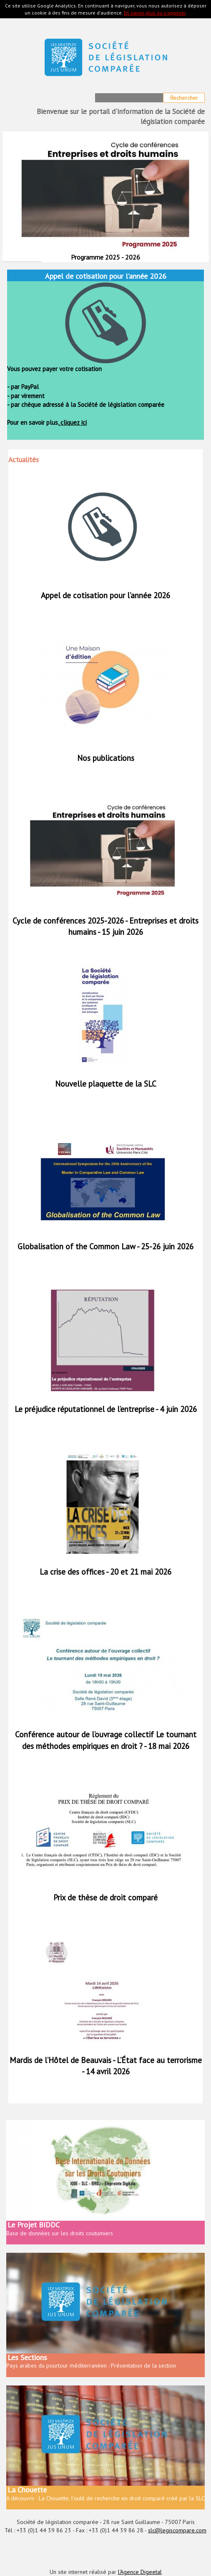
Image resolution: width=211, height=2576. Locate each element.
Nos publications (105, 758)
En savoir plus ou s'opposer (155, 13)
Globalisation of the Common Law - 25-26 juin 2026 (105, 1246)
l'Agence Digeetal (140, 2572)
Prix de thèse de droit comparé (105, 1897)
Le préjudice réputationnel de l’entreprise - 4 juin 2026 (106, 1409)
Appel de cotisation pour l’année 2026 (105, 595)
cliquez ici (73, 422)
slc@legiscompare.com (177, 2530)
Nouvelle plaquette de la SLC (105, 1084)
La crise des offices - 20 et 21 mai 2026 (105, 1572)
